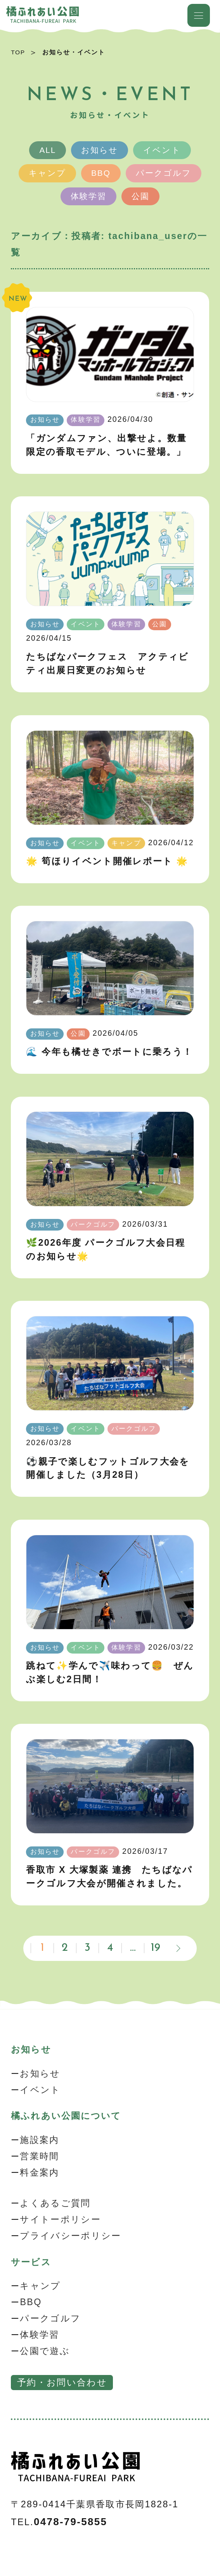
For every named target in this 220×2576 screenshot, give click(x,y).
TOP (18, 52)
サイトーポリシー (60, 2219)
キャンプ (47, 172)
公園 (140, 196)
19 (155, 1948)
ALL (47, 150)
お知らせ (99, 150)
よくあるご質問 (55, 2203)
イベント (161, 150)
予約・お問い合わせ (62, 2382)
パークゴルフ (163, 172)
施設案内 (39, 2140)
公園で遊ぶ (45, 2351)
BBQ (101, 172)
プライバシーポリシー (70, 2236)
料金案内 (39, 2172)
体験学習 (88, 196)
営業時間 (39, 2156)
